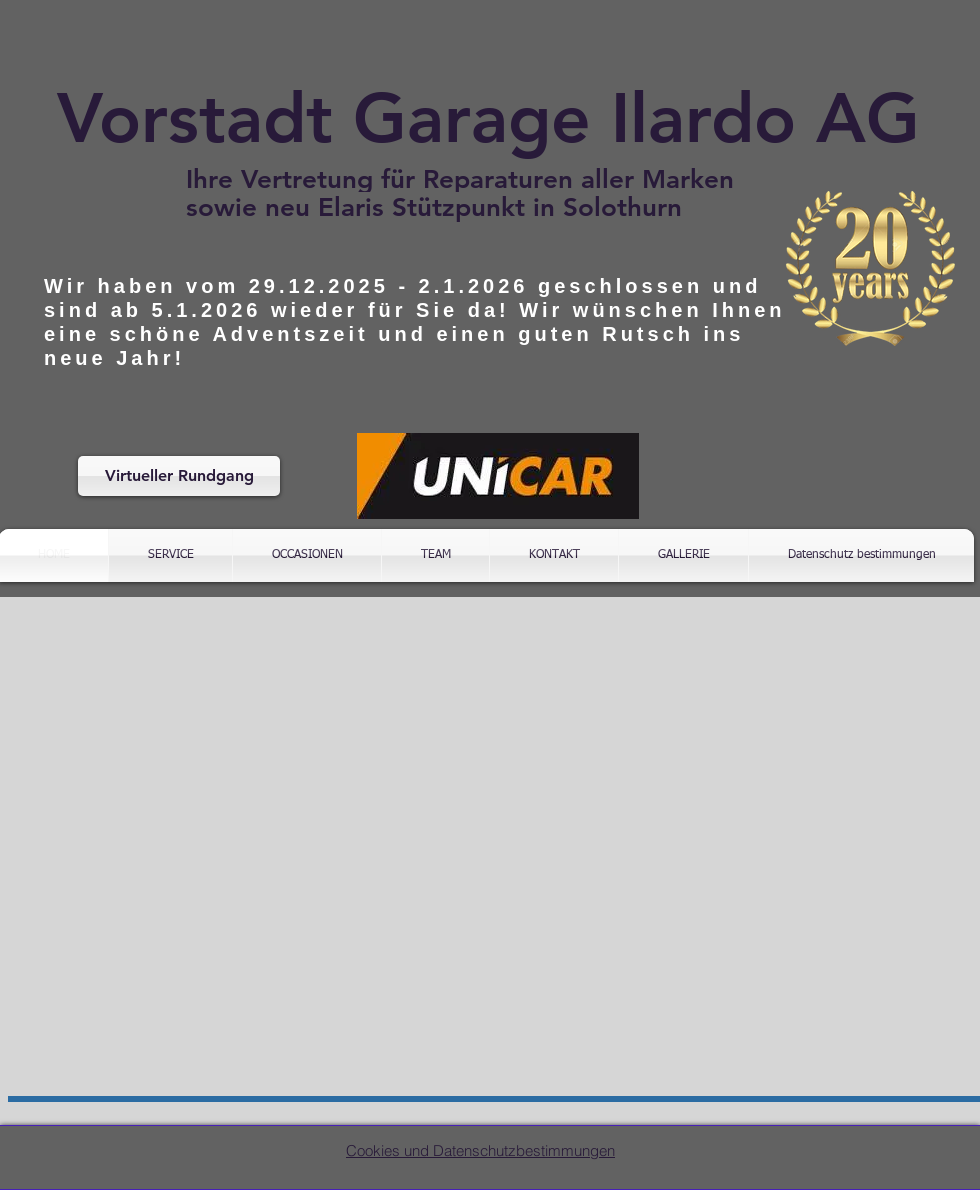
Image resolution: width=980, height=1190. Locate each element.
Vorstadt (195, 117)
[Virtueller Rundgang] (179, 476)
